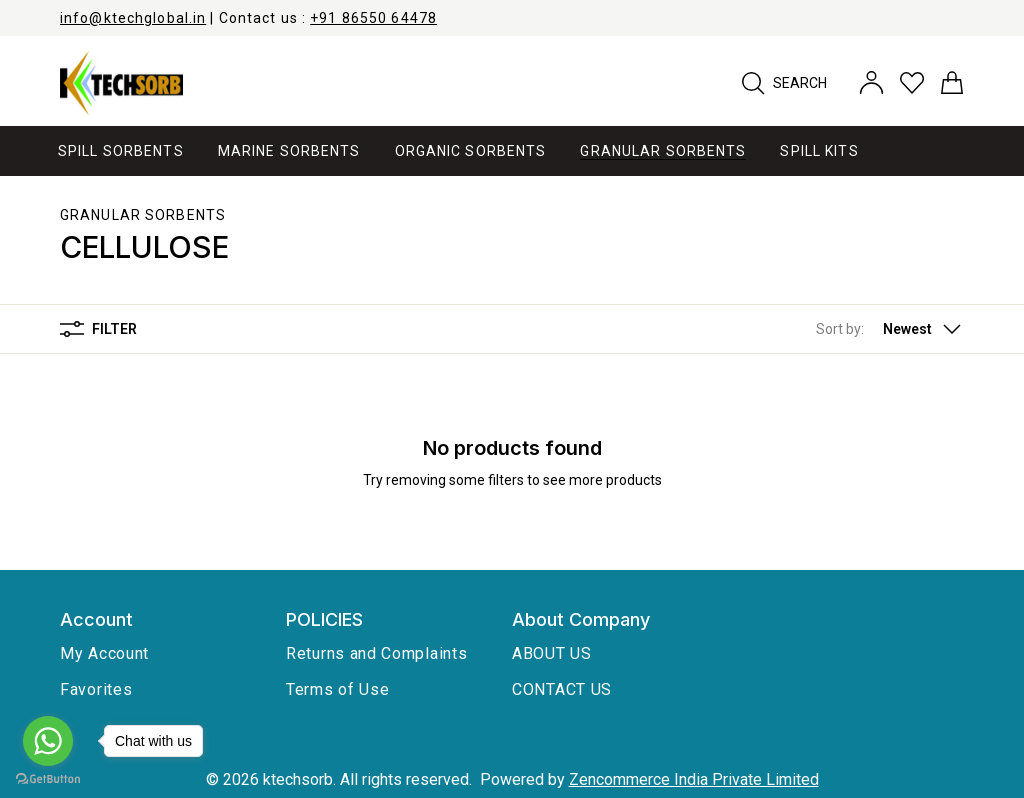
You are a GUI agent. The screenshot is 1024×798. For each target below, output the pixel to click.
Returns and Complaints (376, 653)
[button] (890, 329)
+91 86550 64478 (373, 18)
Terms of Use (337, 689)
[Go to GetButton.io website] (48, 778)
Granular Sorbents (143, 215)
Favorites (96, 689)
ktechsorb (298, 779)
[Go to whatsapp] (48, 741)
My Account (104, 653)
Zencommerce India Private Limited (694, 779)
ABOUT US (552, 653)
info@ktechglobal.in (133, 18)
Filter (98, 329)
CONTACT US (562, 689)
